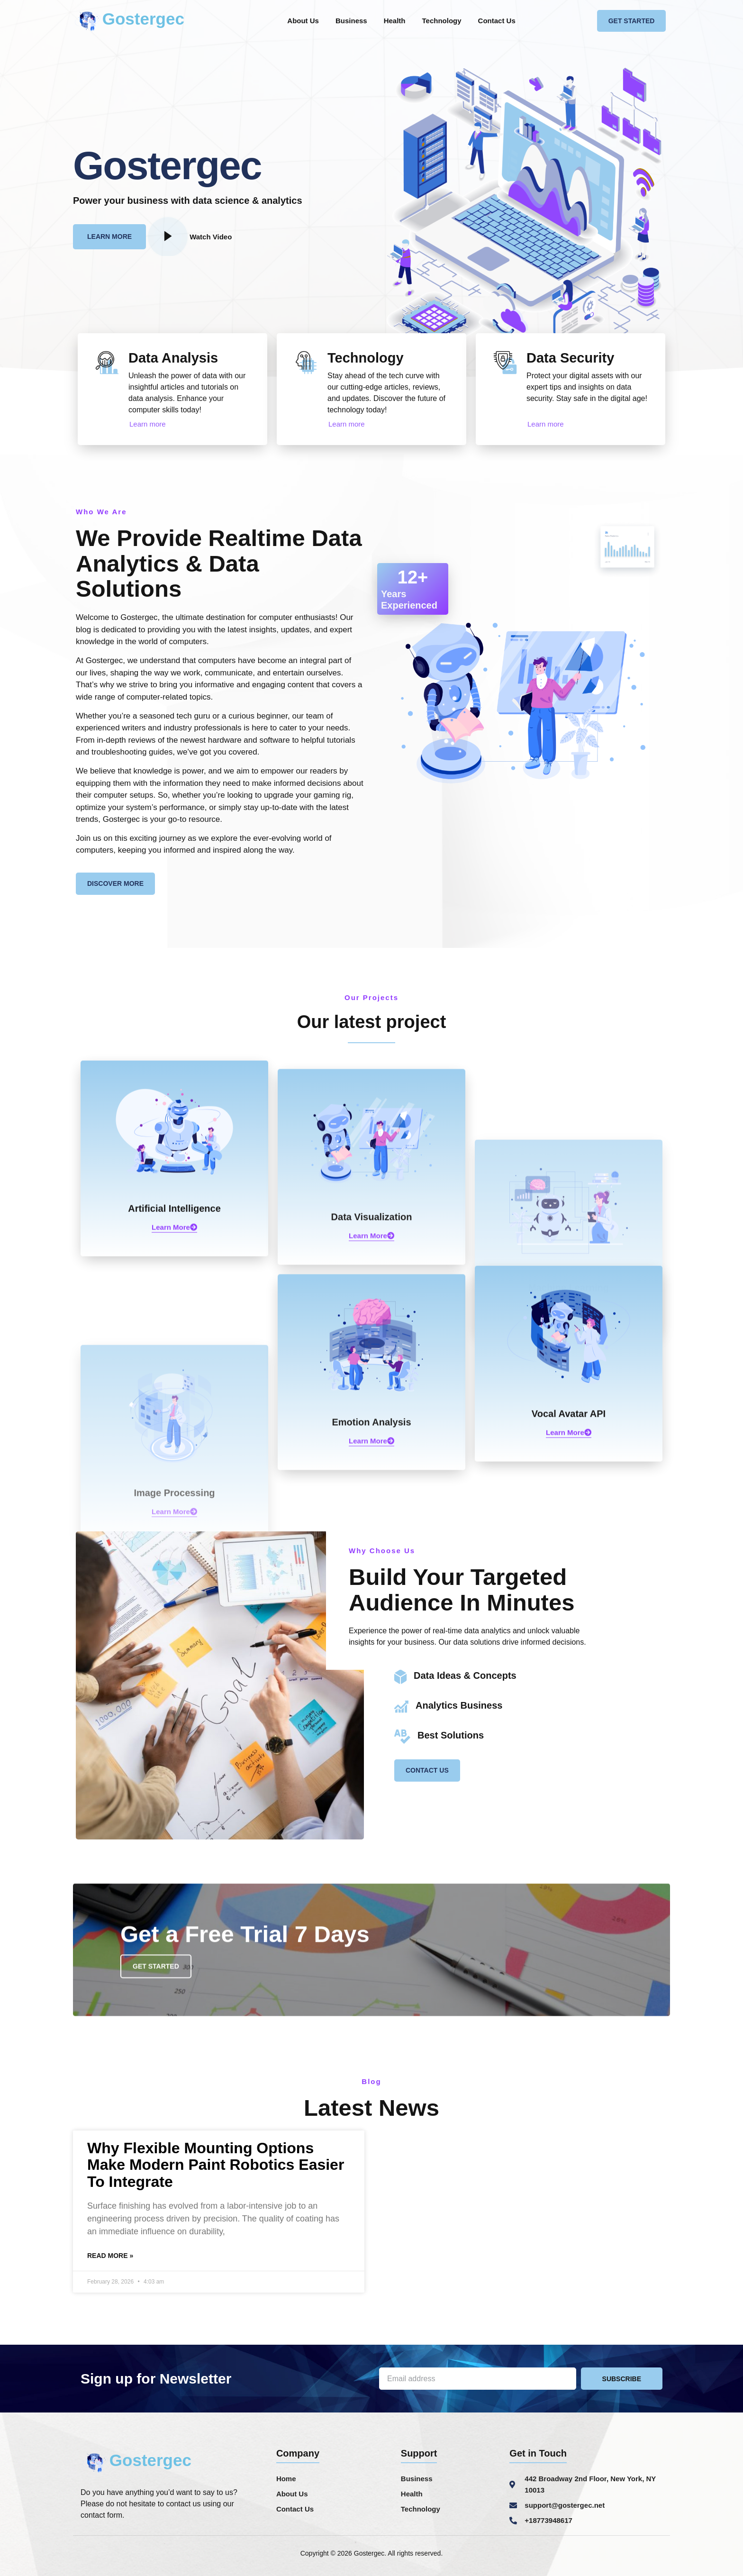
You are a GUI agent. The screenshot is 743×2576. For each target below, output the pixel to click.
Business (351, 21)
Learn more (147, 424)
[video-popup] (168, 237)
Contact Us (497, 21)
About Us (303, 21)
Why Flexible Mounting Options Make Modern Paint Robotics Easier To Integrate (215, 2164)
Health (395, 21)
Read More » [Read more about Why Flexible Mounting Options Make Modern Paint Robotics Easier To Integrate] (110, 2255)
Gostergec (143, 18)
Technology (442, 21)
